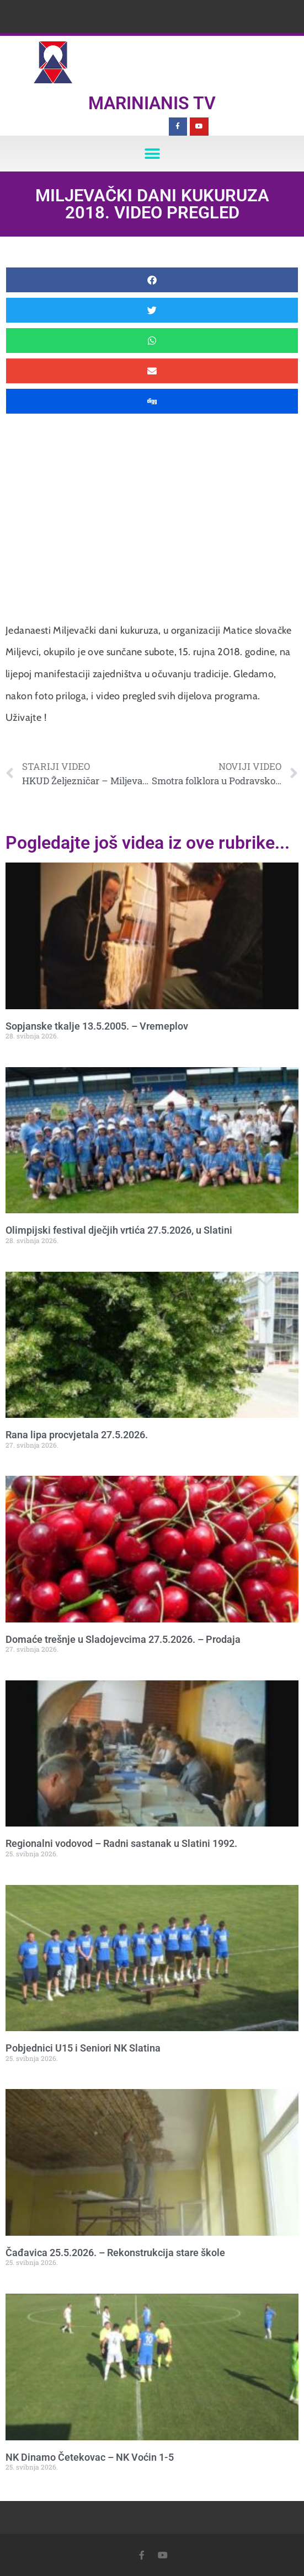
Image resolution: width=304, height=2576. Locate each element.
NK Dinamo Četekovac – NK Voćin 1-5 (90, 2457)
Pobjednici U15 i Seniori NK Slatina (83, 2048)
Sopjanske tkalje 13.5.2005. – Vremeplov (97, 1026)
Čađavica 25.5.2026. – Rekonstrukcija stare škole (115, 2252)
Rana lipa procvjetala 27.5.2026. (77, 1434)
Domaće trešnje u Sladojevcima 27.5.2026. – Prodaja (123, 1639)
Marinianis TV (152, 103)
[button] (152, 153)
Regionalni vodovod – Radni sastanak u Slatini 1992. (121, 1843)
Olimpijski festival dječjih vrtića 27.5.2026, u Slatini (119, 1230)
